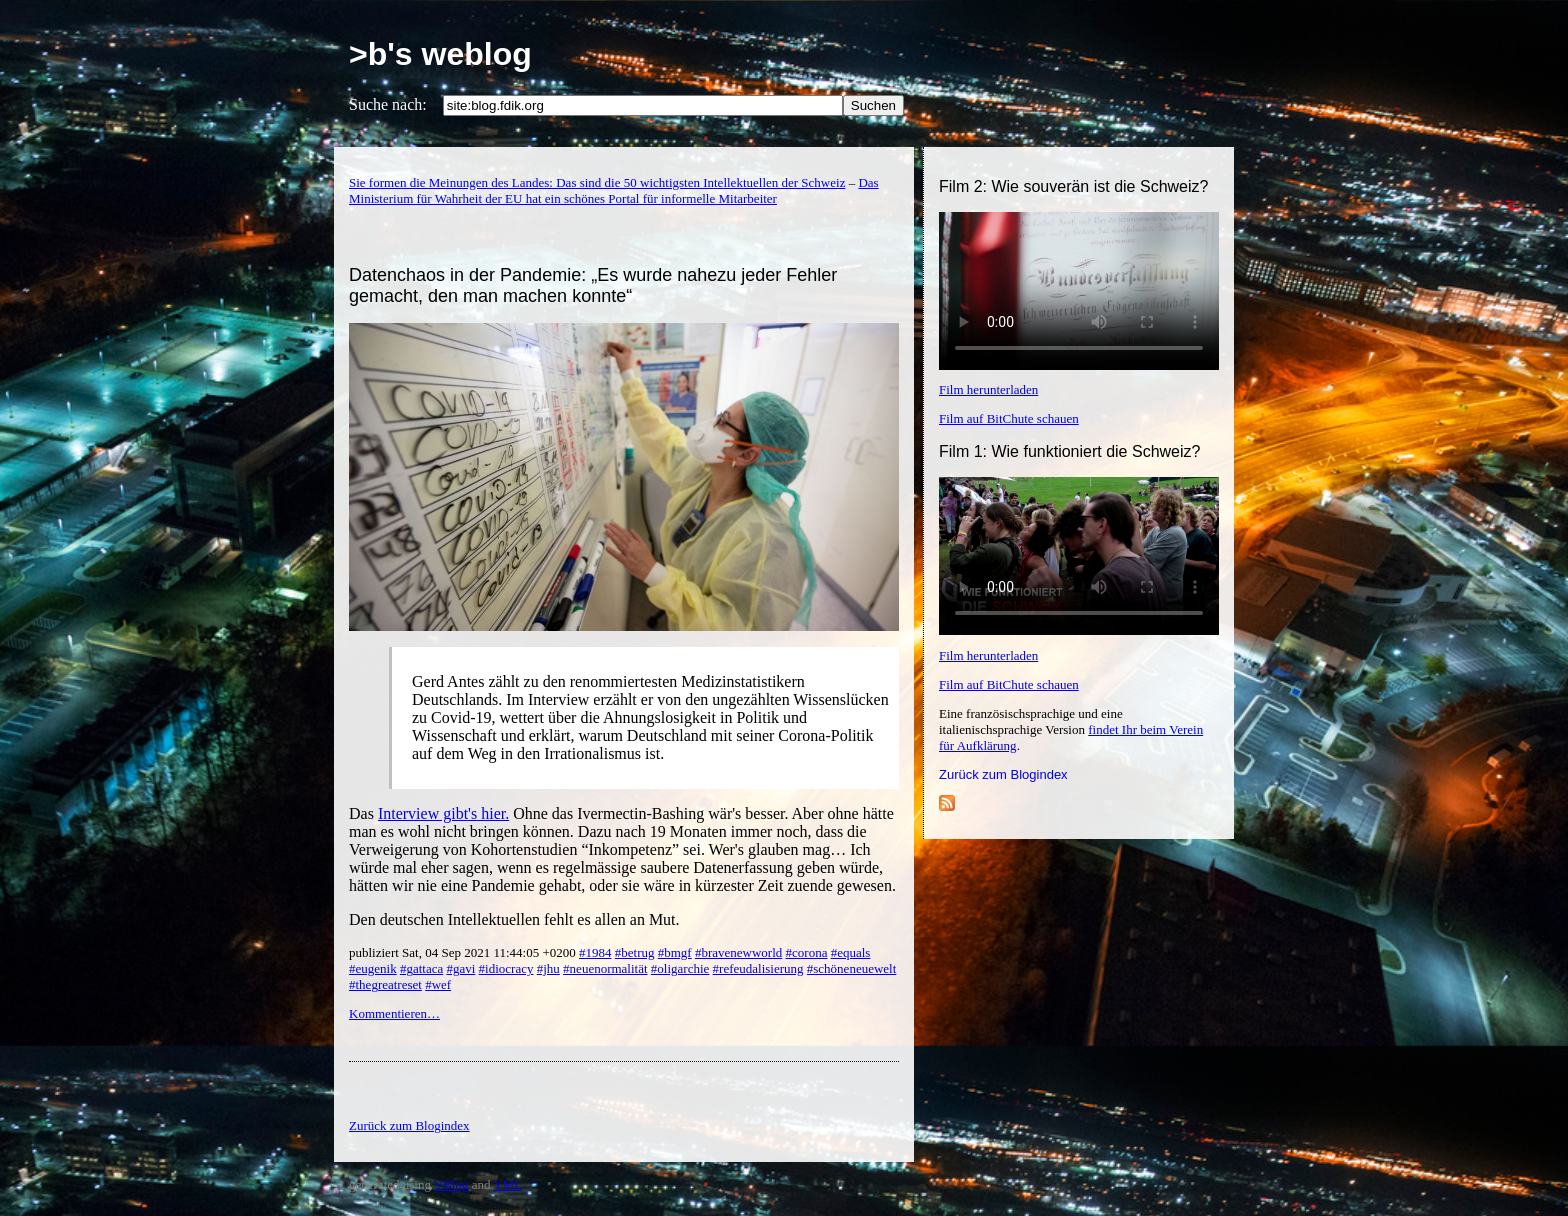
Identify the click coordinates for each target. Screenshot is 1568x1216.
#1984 (595, 952)
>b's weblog (440, 54)
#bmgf (675, 952)
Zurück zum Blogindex (1003, 774)
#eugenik (373, 968)
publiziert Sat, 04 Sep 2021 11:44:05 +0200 (464, 952)
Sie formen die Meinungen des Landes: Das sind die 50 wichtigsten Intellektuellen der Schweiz (597, 182)
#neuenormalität (605, 968)
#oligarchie (680, 968)
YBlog (451, 1184)
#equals (851, 952)
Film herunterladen (988, 389)
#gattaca (421, 968)
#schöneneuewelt (852, 968)
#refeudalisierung (758, 968)
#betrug (635, 952)
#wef (438, 984)
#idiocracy (506, 968)
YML (507, 1184)
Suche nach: (388, 104)
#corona (807, 952)
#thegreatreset (385, 984)
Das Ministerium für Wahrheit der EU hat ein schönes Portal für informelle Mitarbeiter (614, 190)
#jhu (548, 968)
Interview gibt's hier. (443, 813)
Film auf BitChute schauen (1009, 418)
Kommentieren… (394, 1013)
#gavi (460, 968)
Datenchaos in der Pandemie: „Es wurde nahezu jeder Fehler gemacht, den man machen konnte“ (593, 285)
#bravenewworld (738, 952)
